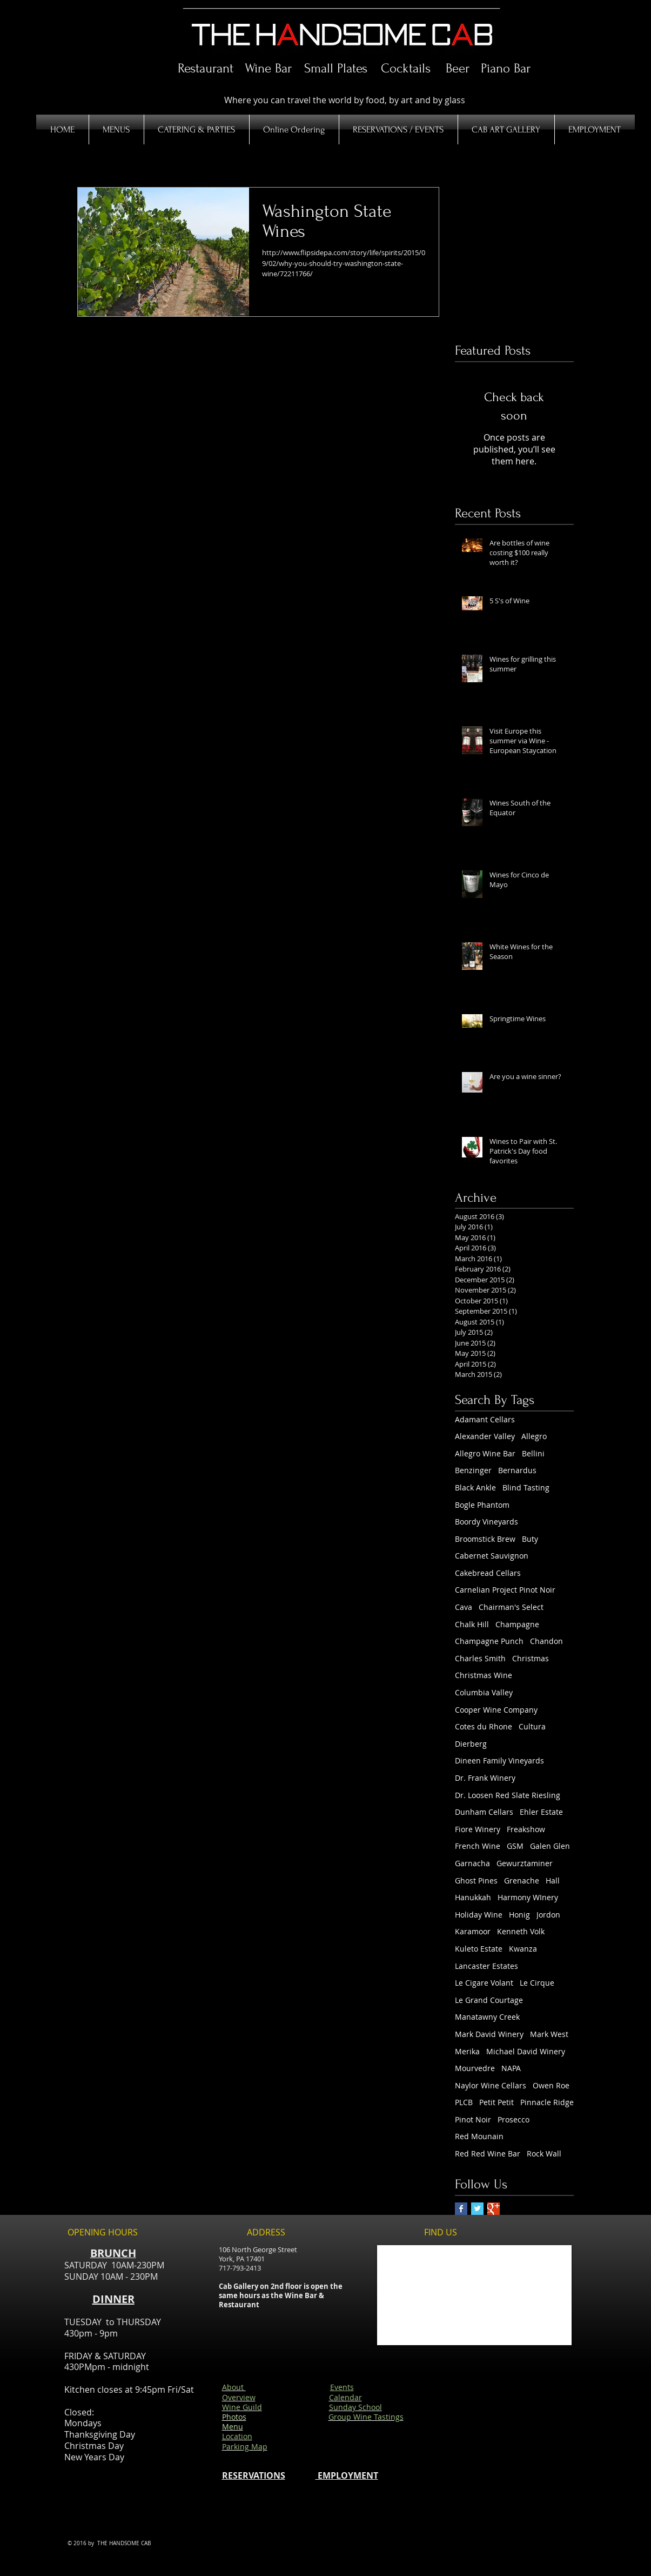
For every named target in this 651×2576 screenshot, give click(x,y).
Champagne (517, 1624)
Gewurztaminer (524, 1863)
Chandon (546, 1641)
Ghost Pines (476, 1880)
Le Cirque (537, 1983)
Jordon (548, 1914)
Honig (519, 1914)
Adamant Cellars (485, 1419)
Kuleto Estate (478, 1948)
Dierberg (471, 1744)
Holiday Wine (478, 1914)
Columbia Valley (484, 1692)
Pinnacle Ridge (547, 2102)
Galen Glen (550, 1846)
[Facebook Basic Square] (461, 2208)
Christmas (530, 1658)
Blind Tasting (525, 1487)
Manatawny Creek (487, 2017)
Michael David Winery (525, 2051)
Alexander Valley (485, 1436)
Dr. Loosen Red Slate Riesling (507, 1795)
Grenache (521, 1880)
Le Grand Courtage (489, 2000)
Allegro (534, 1436)
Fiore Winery (477, 1829)
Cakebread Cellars (488, 1573)
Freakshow (526, 1829)
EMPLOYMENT (347, 2475)
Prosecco (513, 2119)
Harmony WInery (528, 1897)
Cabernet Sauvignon (491, 1555)
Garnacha (472, 1863)
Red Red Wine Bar (487, 2153)
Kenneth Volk (521, 1931)
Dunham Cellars (484, 1812)
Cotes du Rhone (483, 1726)
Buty (530, 1539)
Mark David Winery (489, 2034)
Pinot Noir (473, 2119)
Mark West (549, 2034)
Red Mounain (479, 2136)
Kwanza (523, 1948)
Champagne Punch (489, 1641)
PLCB (464, 2102)
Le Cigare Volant (484, 1983)
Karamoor (473, 1931)
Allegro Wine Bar (485, 1453)
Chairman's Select (511, 1607)
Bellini (533, 1453)
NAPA (511, 2068)
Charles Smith (480, 1658)
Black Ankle (475, 1487)
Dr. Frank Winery (485, 1778)
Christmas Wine (483, 1675)
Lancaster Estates (486, 1966)
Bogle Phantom (482, 1505)
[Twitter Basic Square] (477, 2208)
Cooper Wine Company (496, 1710)
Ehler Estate (541, 1812)
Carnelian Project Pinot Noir (505, 1590)
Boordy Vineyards (486, 1521)
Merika (467, 2051)
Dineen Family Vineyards (499, 1760)
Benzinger (473, 1470)
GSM (515, 1846)
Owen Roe (551, 2085)
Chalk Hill (472, 1624)
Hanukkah (473, 1897)
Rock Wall (544, 2153)
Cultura (532, 1726)
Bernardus (517, 1470)
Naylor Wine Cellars (490, 2085)
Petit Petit (496, 2102)
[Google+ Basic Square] (493, 2208)
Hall (553, 1880)
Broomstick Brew (485, 1539)
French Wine (477, 1846)
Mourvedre (475, 2068)
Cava (463, 1607)
